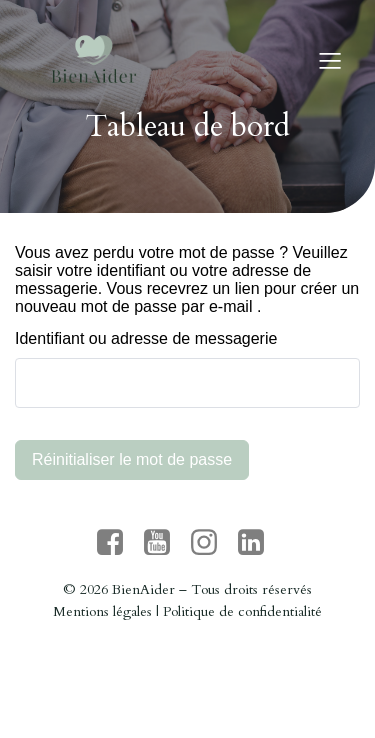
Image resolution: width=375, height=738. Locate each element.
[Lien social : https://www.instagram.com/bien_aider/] (211, 543)
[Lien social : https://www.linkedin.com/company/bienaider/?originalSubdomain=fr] (258, 543)
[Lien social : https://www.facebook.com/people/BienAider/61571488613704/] (117, 543)
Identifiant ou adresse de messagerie (146, 338)
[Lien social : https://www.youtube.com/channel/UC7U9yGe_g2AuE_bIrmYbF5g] (164, 543)
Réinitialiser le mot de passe (132, 459)
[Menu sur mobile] (330, 60)
